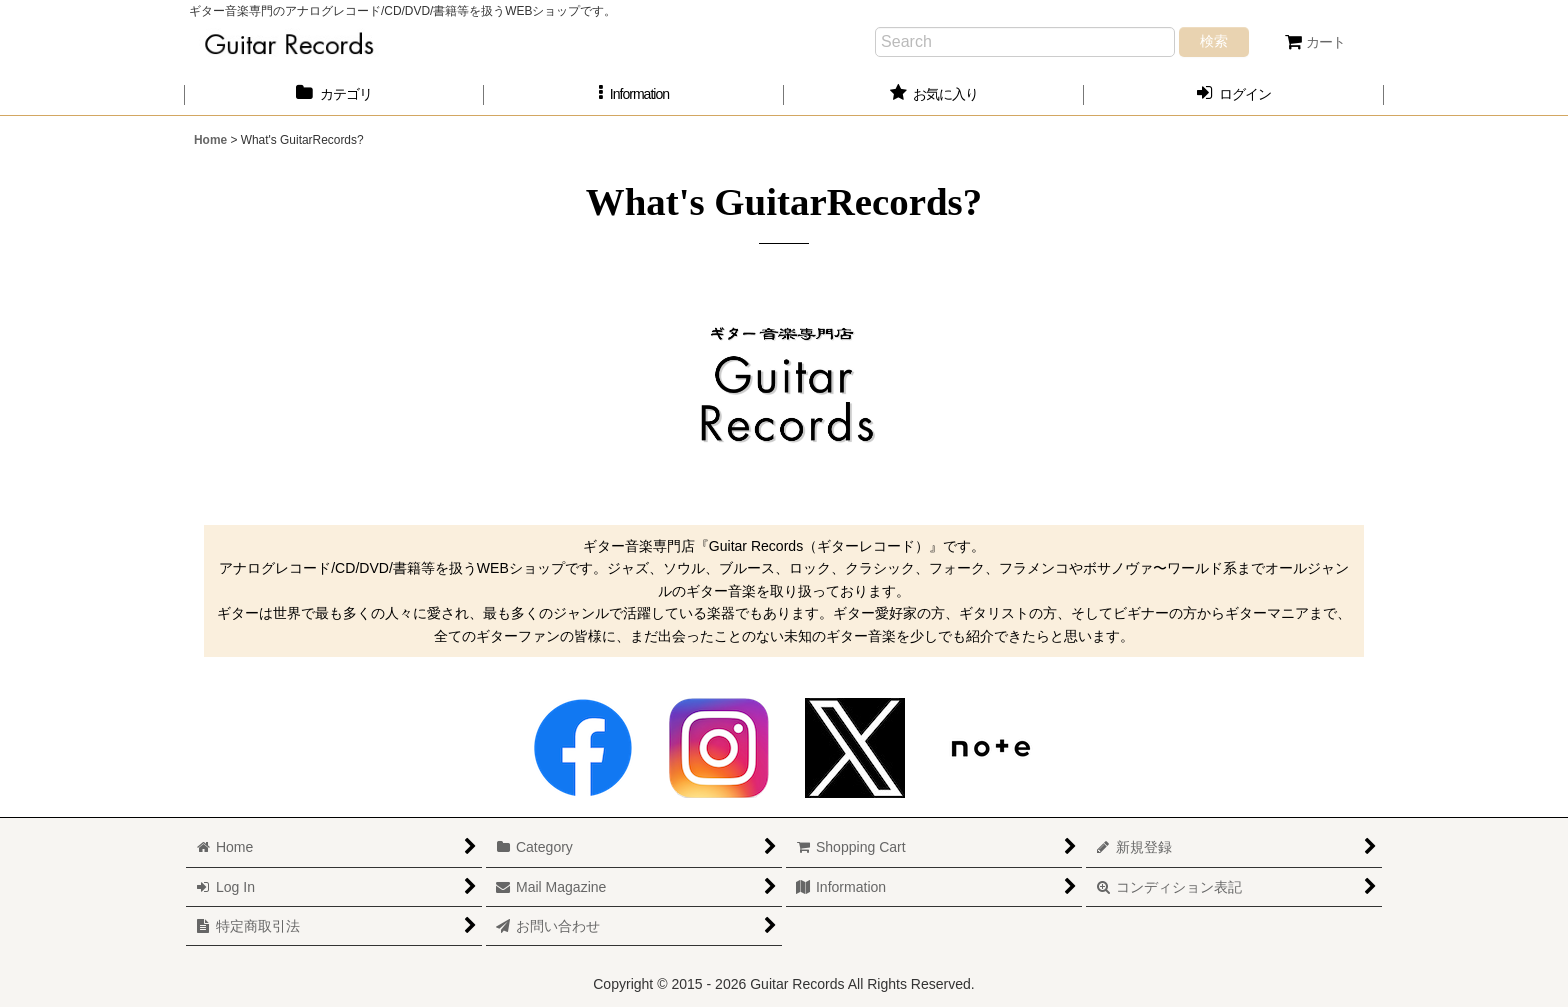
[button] (634, 94)
